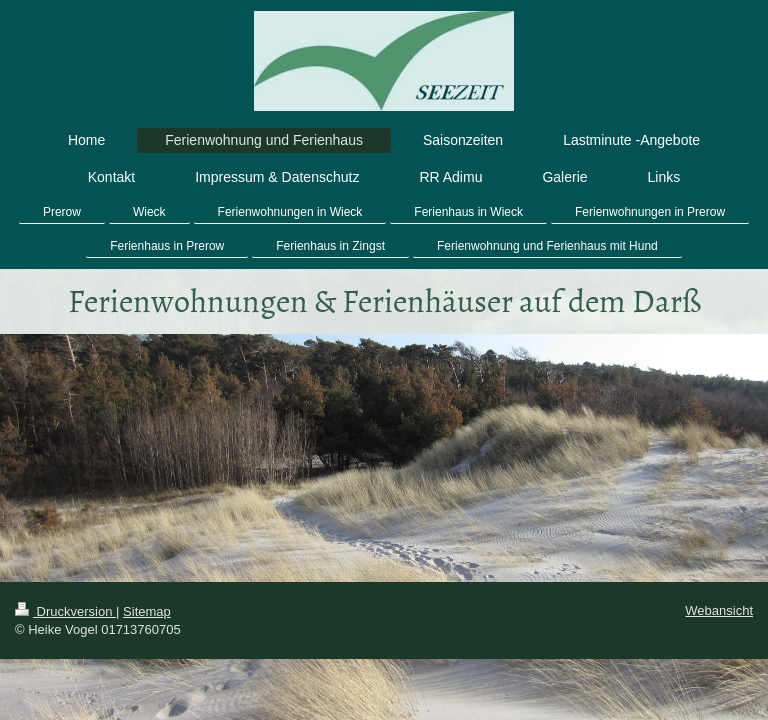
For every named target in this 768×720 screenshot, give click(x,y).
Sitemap (147, 611)
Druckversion (65, 611)
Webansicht (719, 610)
